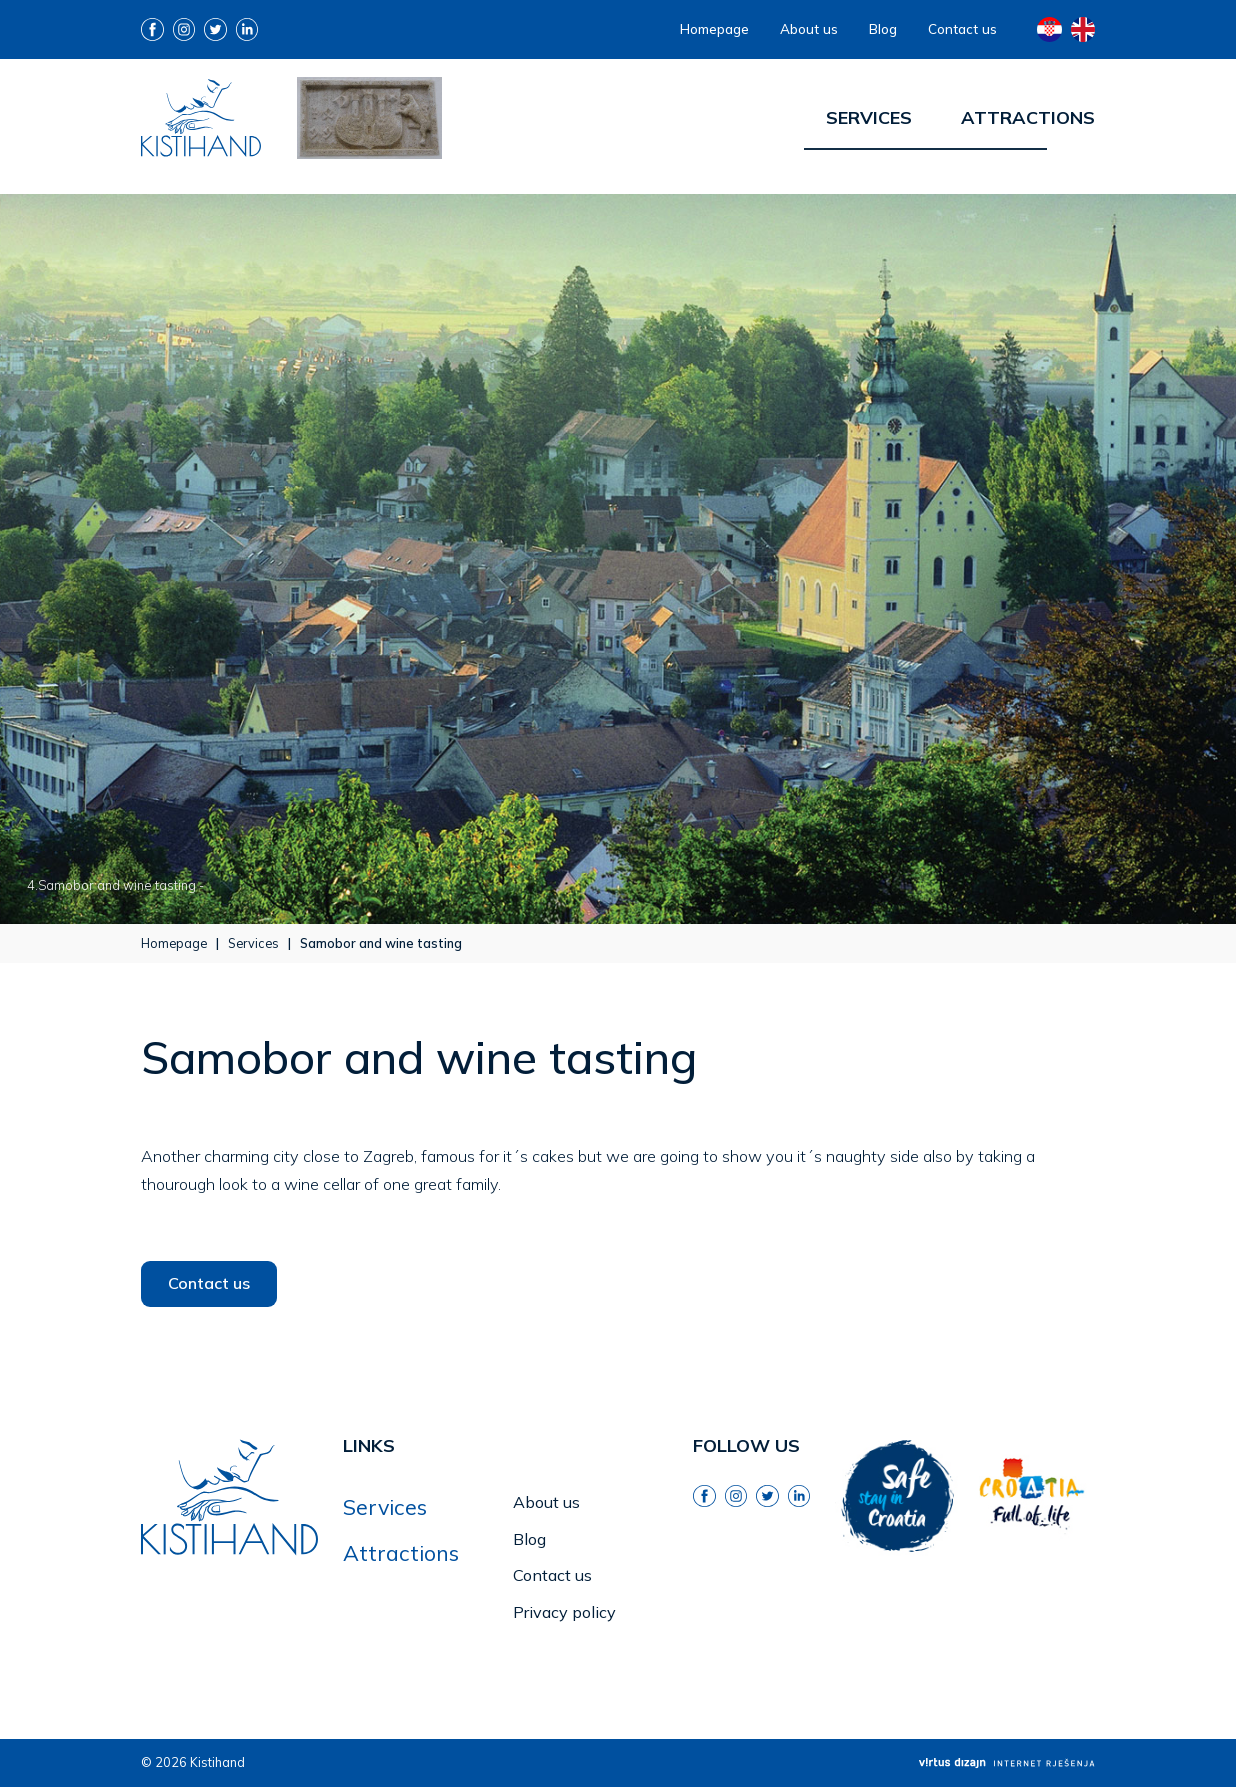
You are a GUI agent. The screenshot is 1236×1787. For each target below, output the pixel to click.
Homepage (714, 28)
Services (869, 117)
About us (809, 28)
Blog (883, 28)
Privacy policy (564, 1612)
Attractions (1028, 117)
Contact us (962, 28)
